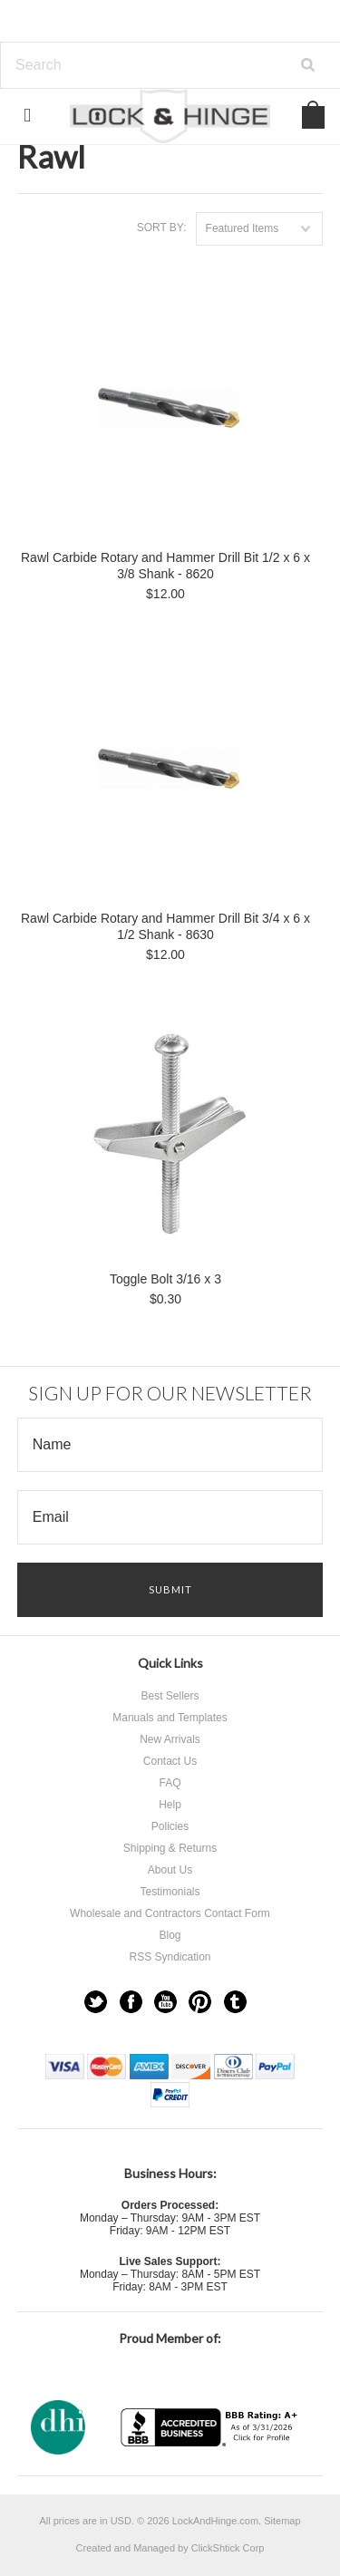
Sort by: (162, 227)
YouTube (165, 2001)
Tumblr (235, 2001)
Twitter (95, 2001)
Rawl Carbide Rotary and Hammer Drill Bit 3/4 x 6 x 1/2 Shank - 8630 (165, 926)
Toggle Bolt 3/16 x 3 (165, 1279)
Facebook (131, 2001)
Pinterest (200, 2001)
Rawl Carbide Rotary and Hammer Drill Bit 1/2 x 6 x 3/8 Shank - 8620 (165, 565)
